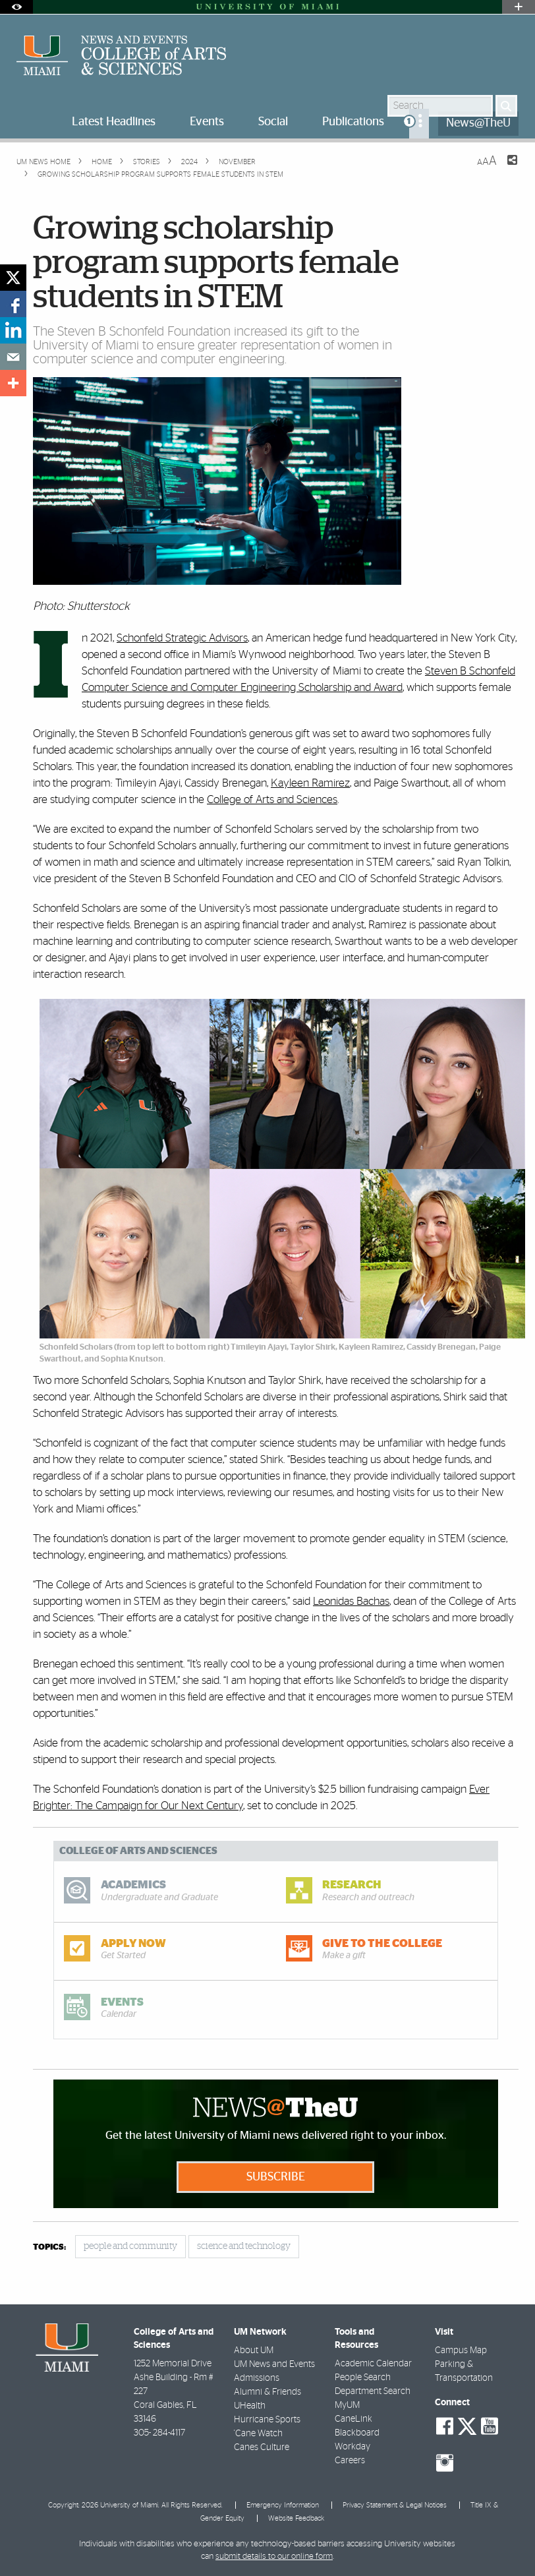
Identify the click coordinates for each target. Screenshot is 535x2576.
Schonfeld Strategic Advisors (182, 638)
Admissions (256, 2378)
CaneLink (353, 2419)
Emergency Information (282, 2505)
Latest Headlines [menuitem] (113, 122)
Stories (145, 161)
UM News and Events (274, 2364)
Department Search (372, 2391)
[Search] (506, 106)
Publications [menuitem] (353, 122)
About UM (253, 2350)
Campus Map (461, 2350)
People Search (363, 2377)
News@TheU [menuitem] (478, 123)
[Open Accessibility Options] (16, 7)
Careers (350, 2460)
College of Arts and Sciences (272, 799)
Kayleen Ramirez (310, 783)
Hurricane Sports (267, 2419)
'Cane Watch (258, 2433)
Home (101, 161)
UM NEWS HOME (43, 161)
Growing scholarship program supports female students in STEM (160, 174)
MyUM (347, 2405)
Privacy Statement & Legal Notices (395, 2505)
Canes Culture (261, 2447)
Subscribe (275, 2177)
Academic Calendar (373, 2363)
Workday (352, 2446)
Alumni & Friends (267, 2392)
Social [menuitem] (273, 122)
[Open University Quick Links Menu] (518, 7)
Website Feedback (296, 2518)
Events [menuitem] (207, 122)
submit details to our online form (274, 2556)
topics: (49, 2247)
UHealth (250, 2406)
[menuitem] (419, 123)
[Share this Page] (504, 168)
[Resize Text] (487, 161)
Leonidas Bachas (351, 1601)
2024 (188, 161)
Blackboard (357, 2433)
